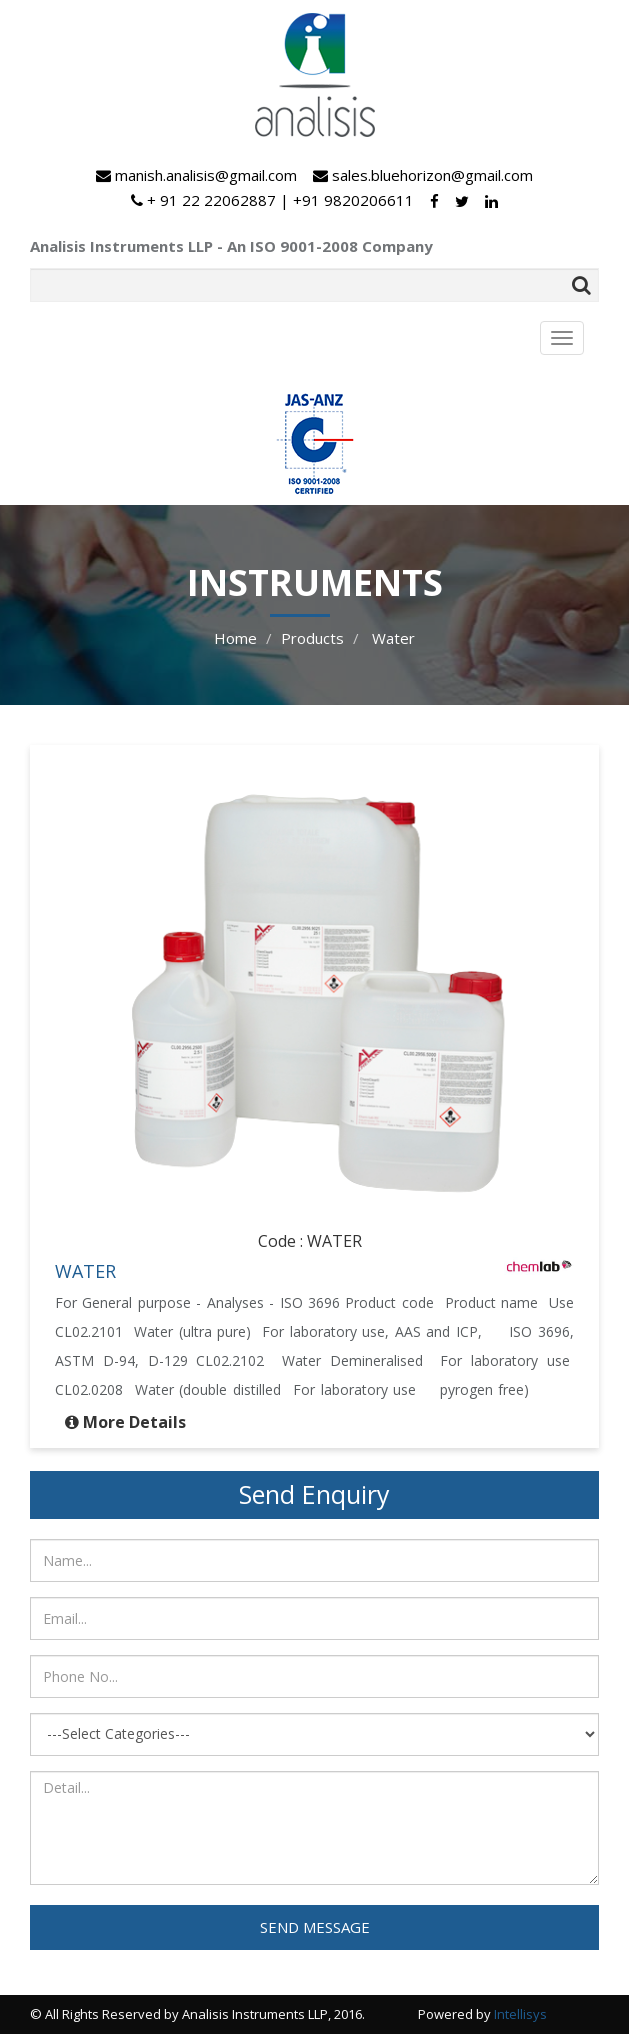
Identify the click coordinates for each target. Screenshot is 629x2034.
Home (235, 638)
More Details (134, 1422)
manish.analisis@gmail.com (196, 175)
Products (312, 638)
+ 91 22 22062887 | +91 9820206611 (272, 200)
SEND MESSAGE (315, 1927)
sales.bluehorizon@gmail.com (423, 175)
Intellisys (520, 2014)
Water (391, 638)
